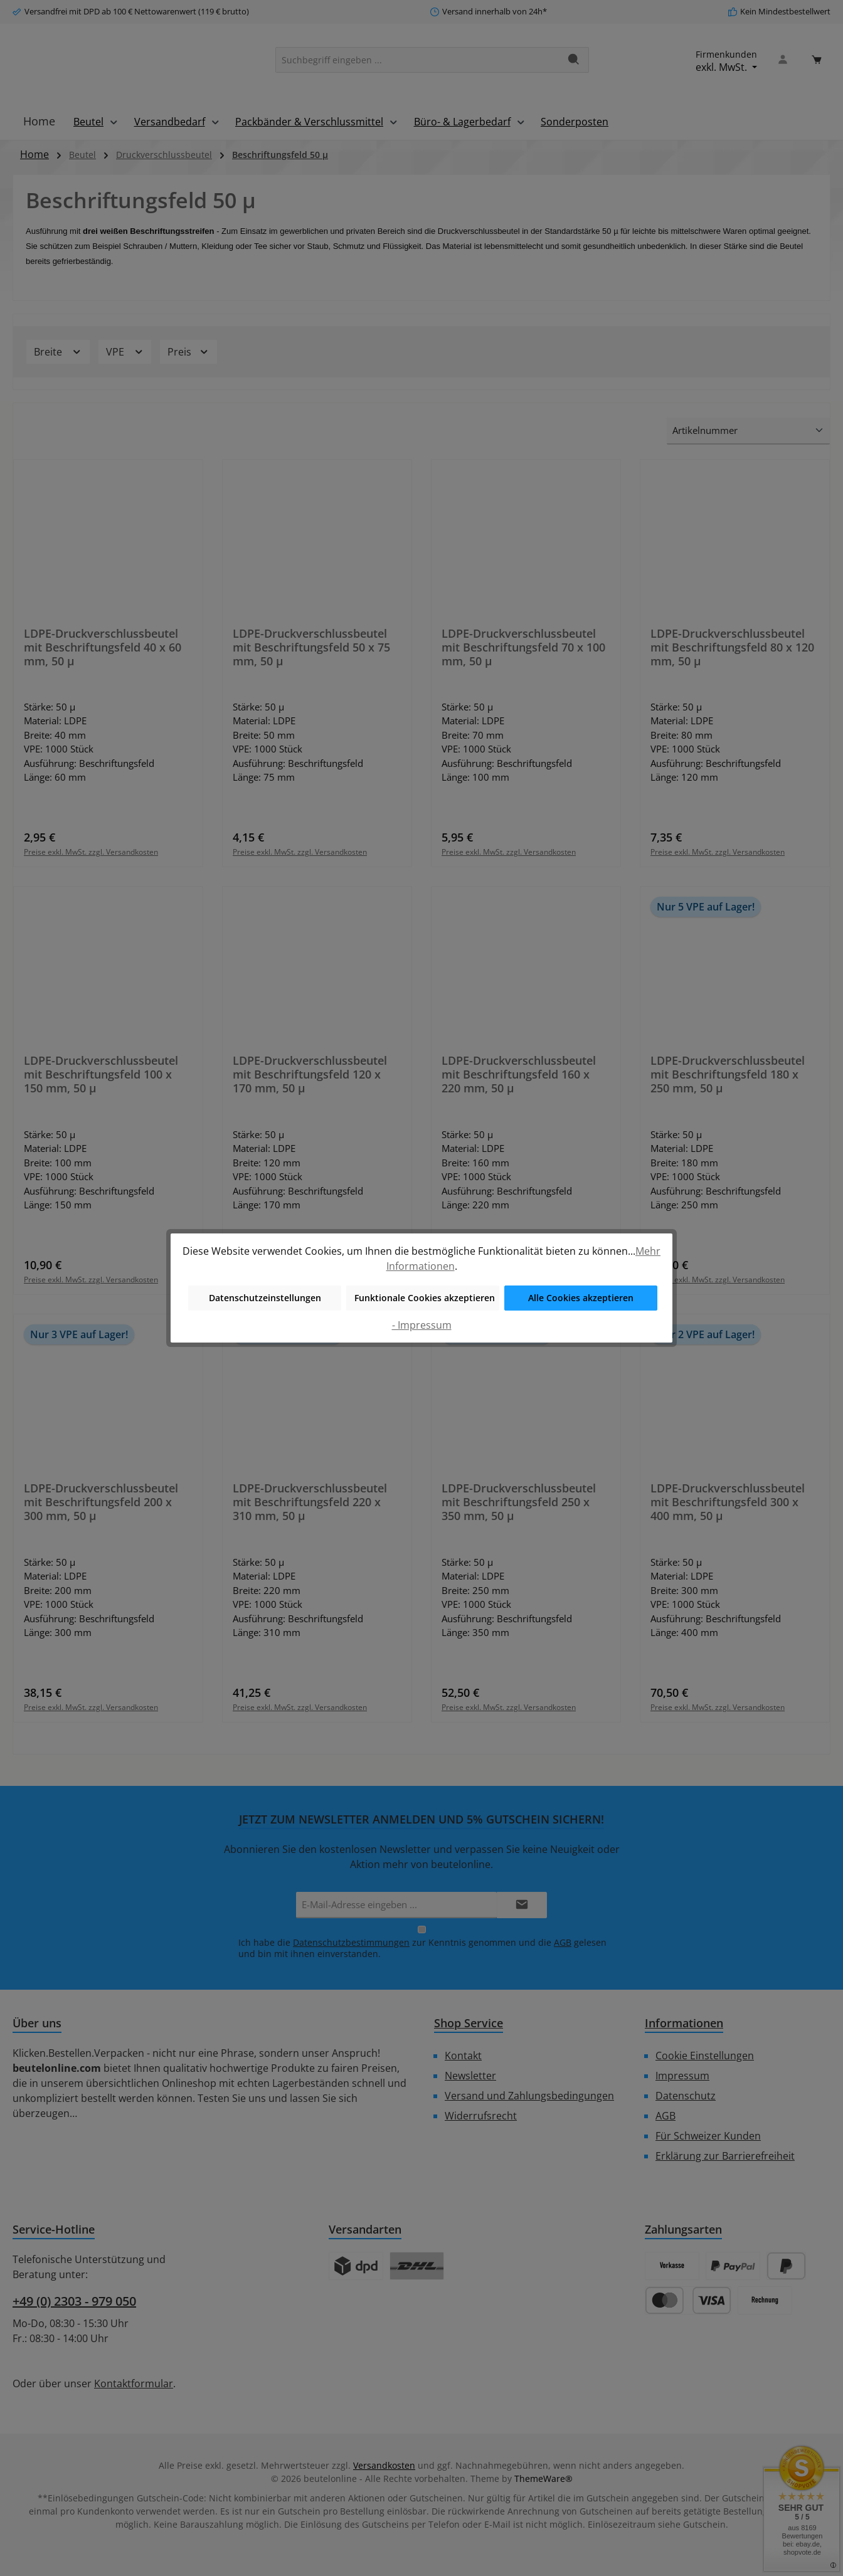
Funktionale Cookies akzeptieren (424, 1298)
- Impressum (422, 1325)
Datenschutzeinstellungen (265, 1298)
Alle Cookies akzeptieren (581, 1298)
